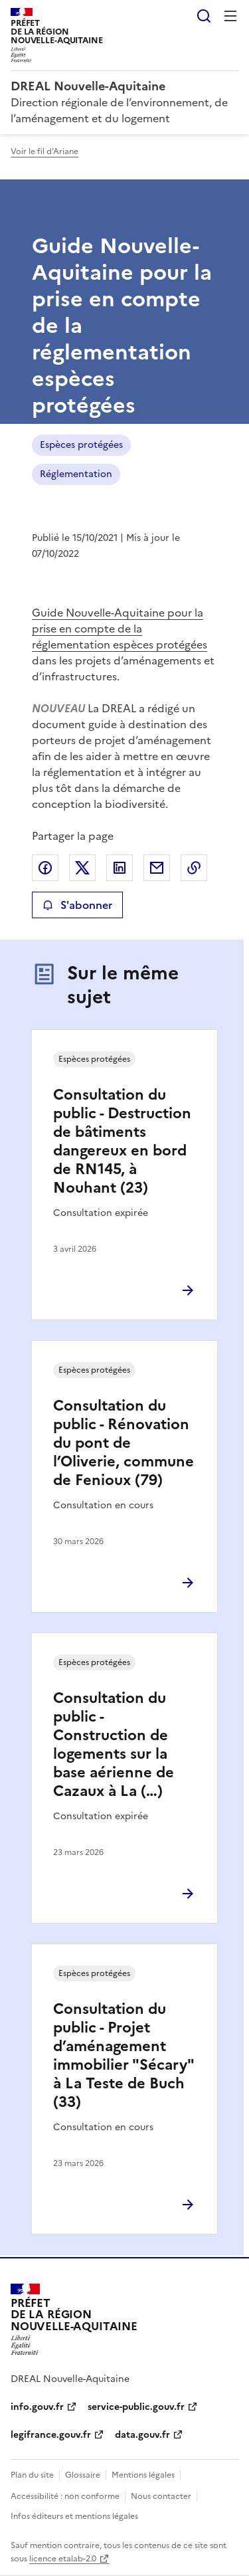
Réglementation (76, 474)
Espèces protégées (81, 445)
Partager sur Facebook (45, 867)
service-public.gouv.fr (136, 2407)
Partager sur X (82, 867)
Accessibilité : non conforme (65, 2496)
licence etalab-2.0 (62, 2559)
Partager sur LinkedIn (119, 867)
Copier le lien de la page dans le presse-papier (194, 867)
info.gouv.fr (37, 2407)
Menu (230, 16)
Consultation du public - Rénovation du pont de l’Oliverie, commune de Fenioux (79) (123, 1443)
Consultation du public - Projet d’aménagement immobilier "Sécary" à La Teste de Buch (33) (123, 2055)
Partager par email (156, 867)
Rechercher (204, 16)
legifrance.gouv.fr (51, 2435)
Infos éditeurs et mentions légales (74, 2516)
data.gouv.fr (142, 2435)
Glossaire (82, 2475)
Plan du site (32, 2475)
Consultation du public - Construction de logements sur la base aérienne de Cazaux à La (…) (113, 1744)
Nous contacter (161, 2496)
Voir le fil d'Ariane (44, 151)
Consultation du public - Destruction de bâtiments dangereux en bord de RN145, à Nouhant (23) (122, 1141)
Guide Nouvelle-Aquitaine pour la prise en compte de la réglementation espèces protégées (119, 628)
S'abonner (77, 905)
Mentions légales (143, 2475)
